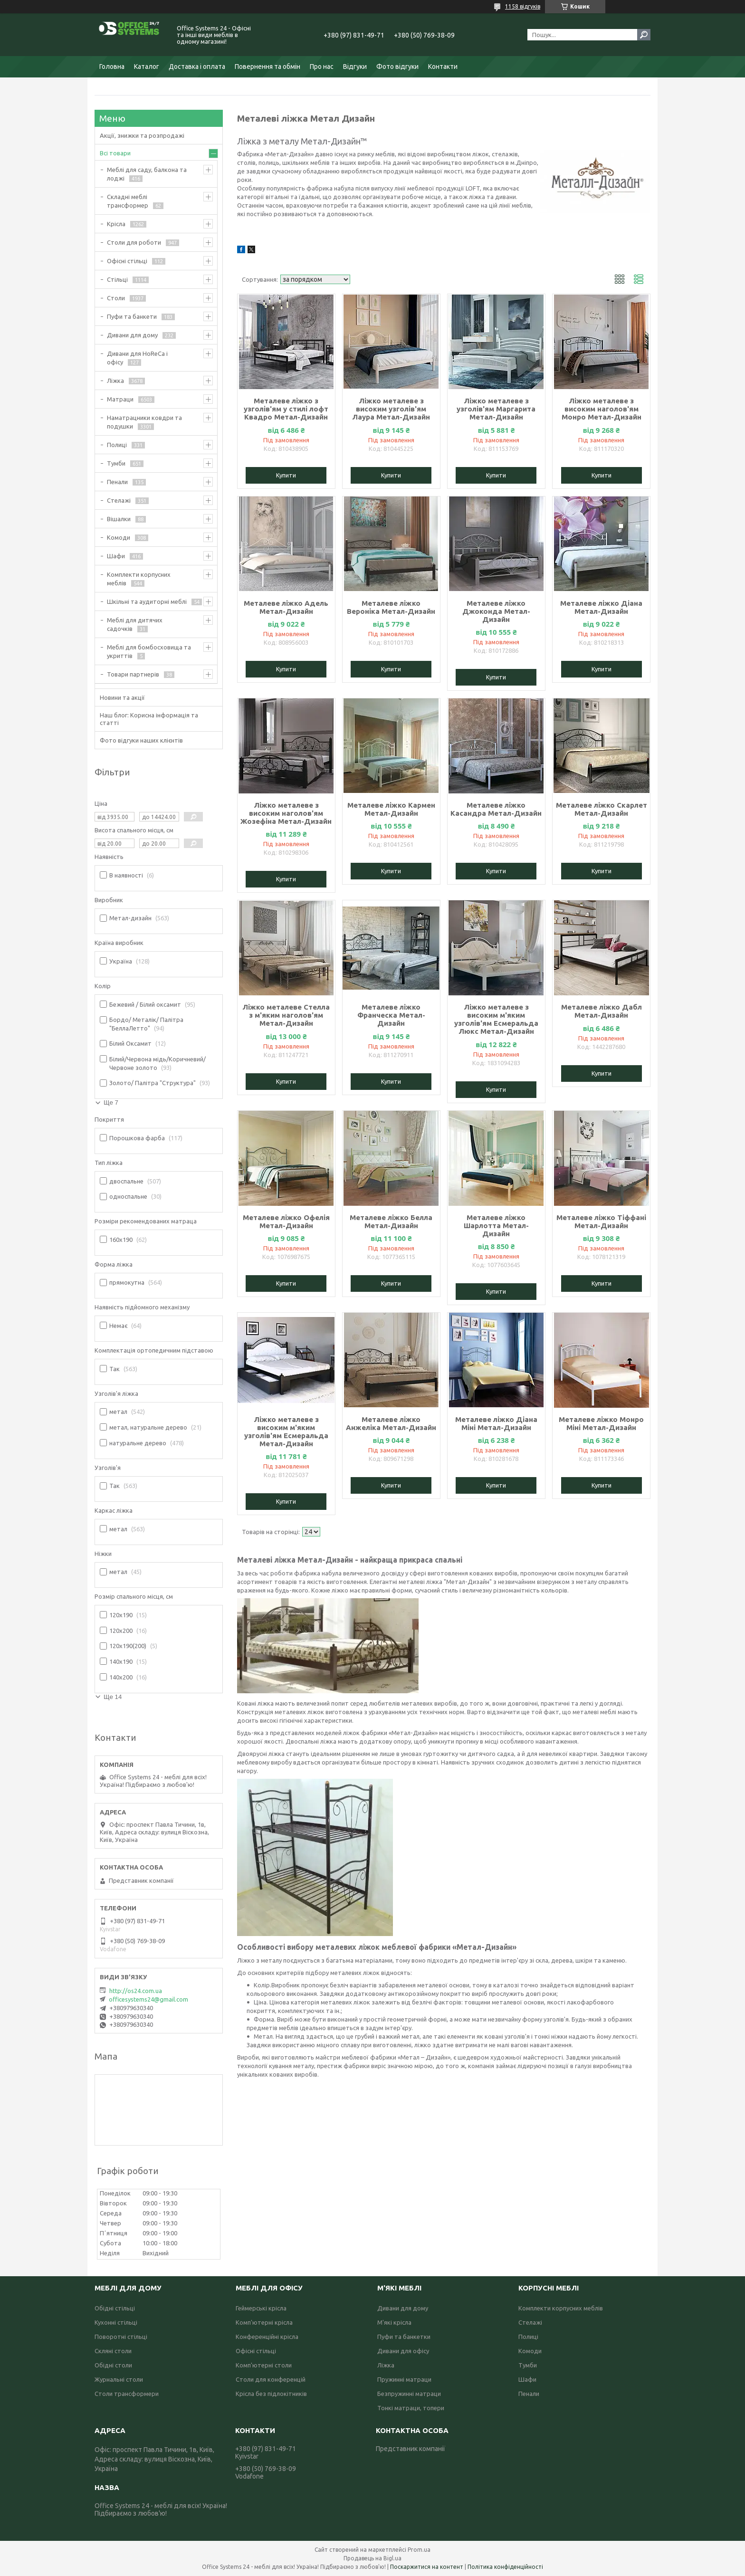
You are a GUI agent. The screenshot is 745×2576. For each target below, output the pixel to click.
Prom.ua (419, 2550)
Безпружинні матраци (409, 2393)
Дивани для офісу (403, 2350)
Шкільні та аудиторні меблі (147, 601)
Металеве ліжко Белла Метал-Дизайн (391, 1221)
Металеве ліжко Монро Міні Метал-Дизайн (601, 1423)
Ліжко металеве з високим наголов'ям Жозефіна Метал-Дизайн (286, 813)
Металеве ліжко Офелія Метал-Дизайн (286, 1221)
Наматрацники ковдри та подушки (144, 421)
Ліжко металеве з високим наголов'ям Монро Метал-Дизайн (601, 409)
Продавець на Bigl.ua (372, 2558)
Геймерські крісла (261, 2308)
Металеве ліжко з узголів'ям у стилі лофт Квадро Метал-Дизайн (286, 409)
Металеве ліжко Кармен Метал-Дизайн (391, 809)
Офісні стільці (127, 261)
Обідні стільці (115, 2308)
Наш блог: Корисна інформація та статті (149, 719)
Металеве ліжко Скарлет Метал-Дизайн (601, 809)
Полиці (117, 444)
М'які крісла (394, 2322)
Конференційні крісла (267, 2336)
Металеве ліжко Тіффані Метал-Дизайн (601, 1221)
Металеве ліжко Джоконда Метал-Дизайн (496, 611)
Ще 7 (111, 1102)
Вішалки (119, 518)
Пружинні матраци (404, 2379)
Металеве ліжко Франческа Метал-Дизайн (391, 1015)
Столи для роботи (134, 242)
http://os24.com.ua (135, 1990)
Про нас (322, 66)
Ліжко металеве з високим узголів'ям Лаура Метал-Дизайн (391, 409)
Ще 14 (113, 1696)
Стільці (117, 279)
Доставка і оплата (197, 66)
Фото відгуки (397, 66)
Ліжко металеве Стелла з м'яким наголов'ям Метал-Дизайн (286, 1015)
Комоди (118, 537)
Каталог (146, 66)
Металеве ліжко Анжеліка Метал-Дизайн (391, 1423)
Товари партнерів (133, 674)
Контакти (443, 66)
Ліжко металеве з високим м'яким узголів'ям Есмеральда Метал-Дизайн (286, 1431)
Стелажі (119, 500)
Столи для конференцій (271, 2379)
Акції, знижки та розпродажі (142, 135)
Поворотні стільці (121, 2336)
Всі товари (115, 153)
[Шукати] (643, 34)
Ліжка (115, 380)
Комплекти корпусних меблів (139, 578)
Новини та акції (122, 697)
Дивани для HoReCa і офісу (137, 357)
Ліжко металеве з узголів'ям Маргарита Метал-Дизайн (496, 409)
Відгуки (355, 66)
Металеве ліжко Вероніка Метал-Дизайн (391, 607)
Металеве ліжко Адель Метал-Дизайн (286, 607)
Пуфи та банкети (132, 316)
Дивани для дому (132, 335)
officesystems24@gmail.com (148, 1999)
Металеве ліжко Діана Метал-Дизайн (601, 607)
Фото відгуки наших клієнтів (141, 740)
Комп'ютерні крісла (264, 2322)
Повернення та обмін (267, 66)
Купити (286, 475)
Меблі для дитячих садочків (134, 624)
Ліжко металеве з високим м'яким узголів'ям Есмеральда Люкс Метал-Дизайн (496, 1019)
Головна (111, 66)
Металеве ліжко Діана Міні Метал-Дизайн (496, 1423)
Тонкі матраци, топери (410, 2407)
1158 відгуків (522, 6)
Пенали (117, 481)
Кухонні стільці (116, 2322)
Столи (116, 298)
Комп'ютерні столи (264, 2365)
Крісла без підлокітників (271, 2393)
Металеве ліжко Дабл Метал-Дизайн (601, 1011)
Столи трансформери (127, 2393)
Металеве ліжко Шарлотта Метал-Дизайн (496, 1225)
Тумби (116, 463)
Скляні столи (113, 2350)
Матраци (120, 399)
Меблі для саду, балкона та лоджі (147, 173)
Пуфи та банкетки (403, 2336)
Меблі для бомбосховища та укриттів (149, 651)
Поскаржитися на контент (426, 2567)
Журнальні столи (119, 2379)
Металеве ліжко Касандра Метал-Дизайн (496, 809)
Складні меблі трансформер (127, 201)
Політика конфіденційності (505, 2567)
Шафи (116, 556)
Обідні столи (113, 2365)
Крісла (116, 223)
